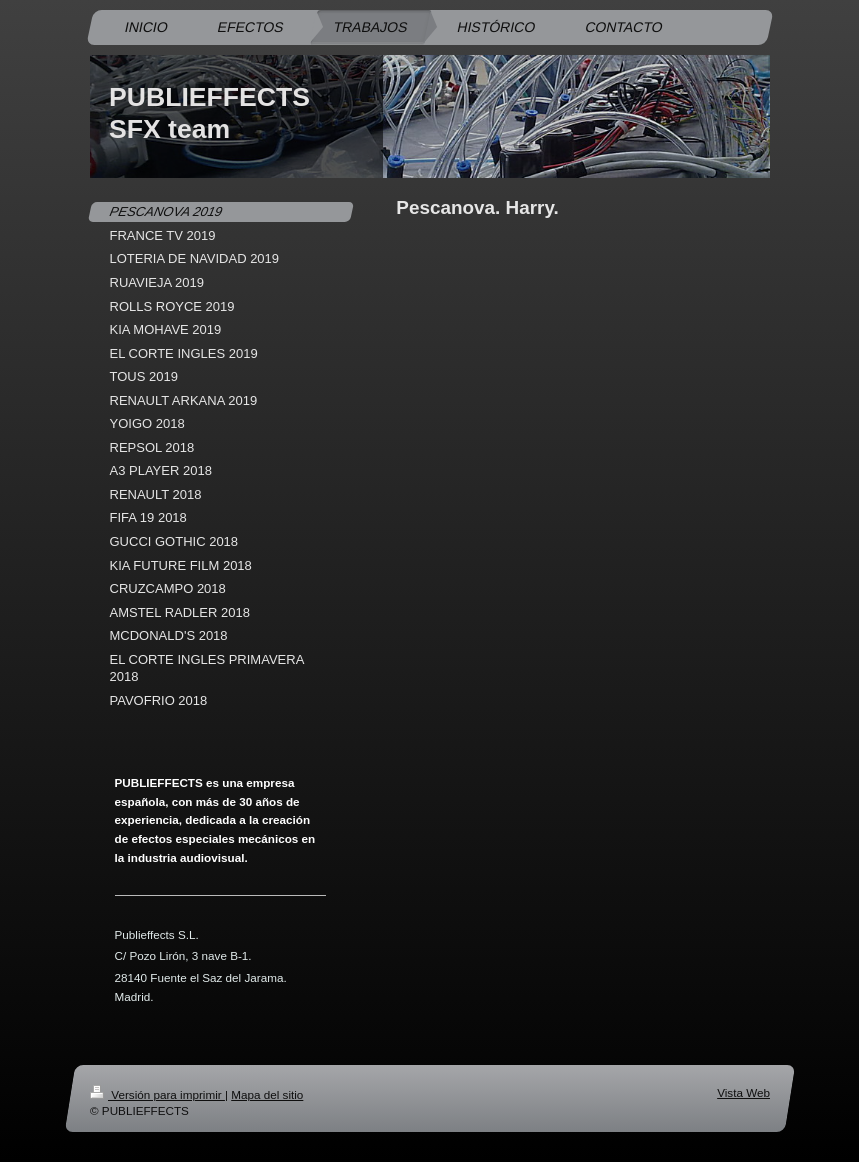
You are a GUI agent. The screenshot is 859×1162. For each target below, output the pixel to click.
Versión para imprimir (157, 1094)
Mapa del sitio (267, 1094)
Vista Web (743, 1092)
